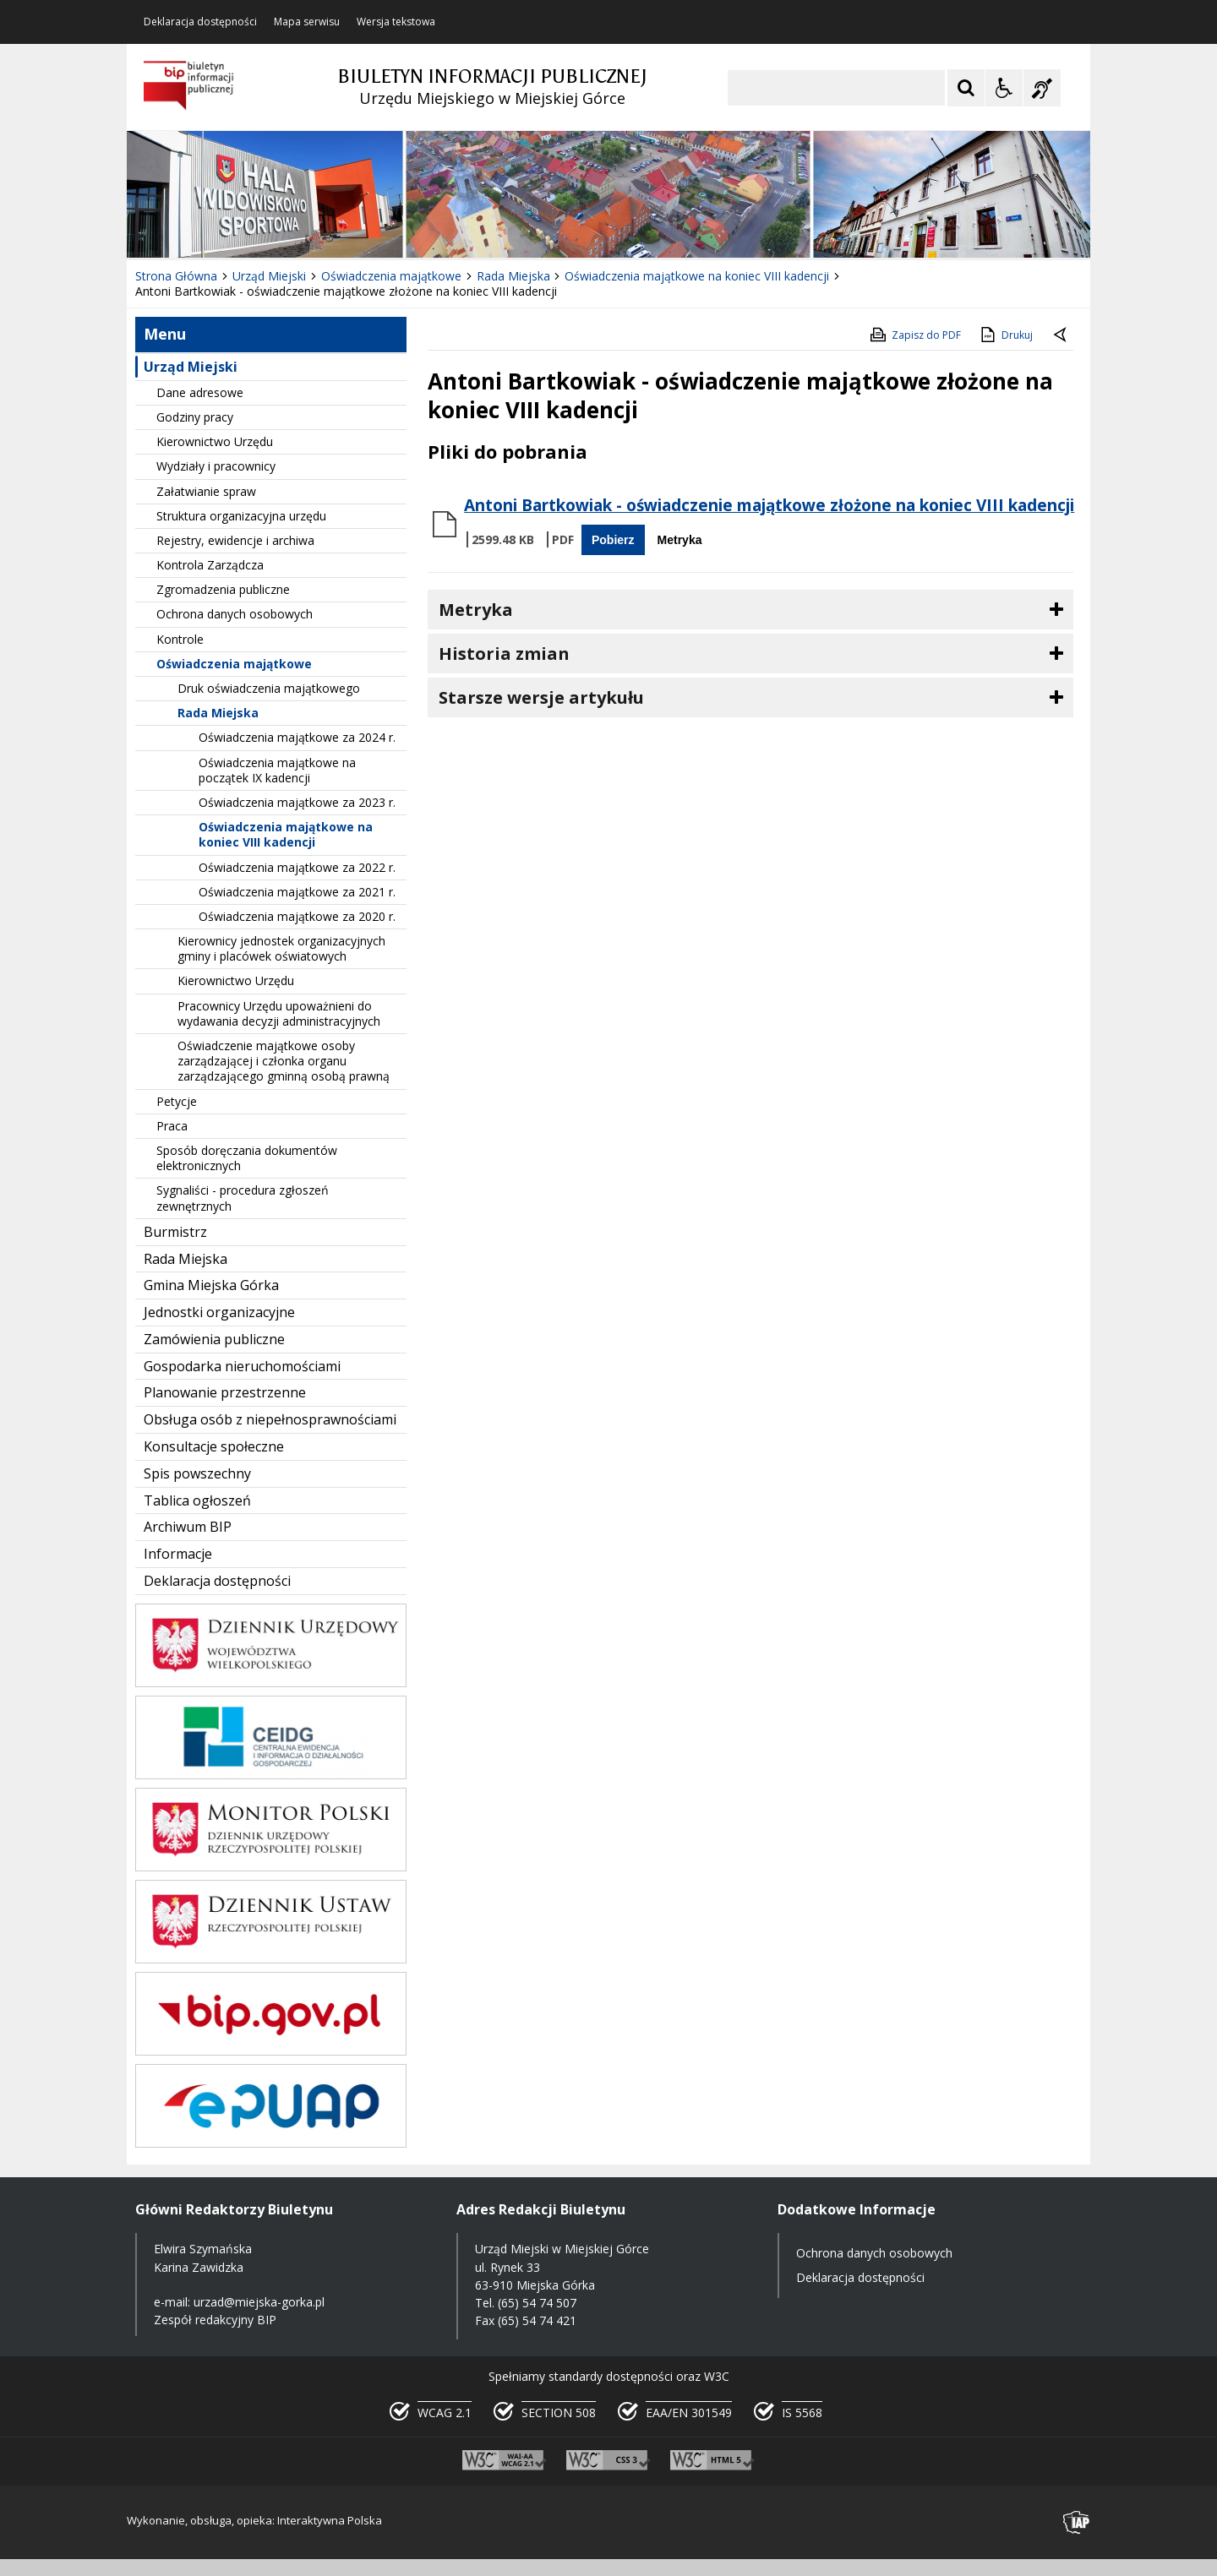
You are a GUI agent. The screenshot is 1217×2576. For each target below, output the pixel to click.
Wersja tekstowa (396, 22)
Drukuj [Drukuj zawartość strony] (1005, 334)
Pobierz (613, 540)
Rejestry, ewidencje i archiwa (235, 540)
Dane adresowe (199, 392)
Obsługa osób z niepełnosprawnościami (270, 1419)
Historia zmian (504, 653)
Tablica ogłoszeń (197, 1500)
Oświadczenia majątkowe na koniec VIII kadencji (286, 834)
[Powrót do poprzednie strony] (1061, 335)
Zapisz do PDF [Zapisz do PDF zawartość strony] (914, 334)
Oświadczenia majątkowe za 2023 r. (297, 802)
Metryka (680, 540)
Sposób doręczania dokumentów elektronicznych (246, 1158)
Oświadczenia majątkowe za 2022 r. (297, 867)
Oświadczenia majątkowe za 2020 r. (297, 916)
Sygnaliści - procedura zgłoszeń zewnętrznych (242, 1197)
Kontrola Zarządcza (210, 565)
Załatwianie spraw (206, 491)
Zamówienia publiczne (214, 1339)
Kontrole (180, 639)
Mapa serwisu (307, 22)
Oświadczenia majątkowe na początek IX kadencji (277, 770)
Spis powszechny (197, 1473)
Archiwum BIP (188, 1526)
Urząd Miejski (190, 366)
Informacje (178, 1553)
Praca (172, 1126)
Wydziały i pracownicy (216, 466)
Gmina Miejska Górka (211, 1285)
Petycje (176, 1101)
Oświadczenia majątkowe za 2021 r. (297, 892)
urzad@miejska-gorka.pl (259, 2302)
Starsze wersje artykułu (541, 697)
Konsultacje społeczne (214, 1446)
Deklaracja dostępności (200, 22)
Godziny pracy (194, 417)
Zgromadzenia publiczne (223, 589)
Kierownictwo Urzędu (214, 441)
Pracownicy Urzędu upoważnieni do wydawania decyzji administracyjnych (278, 1013)
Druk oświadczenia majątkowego (268, 688)
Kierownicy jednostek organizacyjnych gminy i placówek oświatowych (281, 948)
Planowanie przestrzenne (225, 1392)
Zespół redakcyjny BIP (215, 2320)
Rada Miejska (218, 713)
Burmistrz (175, 1232)
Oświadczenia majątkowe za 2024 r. (297, 737)
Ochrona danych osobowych (234, 614)
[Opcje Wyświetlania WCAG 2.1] (1004, 87)
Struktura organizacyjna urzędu (241, 516)
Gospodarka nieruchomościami (242, 1366)
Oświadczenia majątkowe (234, 664)
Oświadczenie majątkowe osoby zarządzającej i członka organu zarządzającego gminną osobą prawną (283, 1060)
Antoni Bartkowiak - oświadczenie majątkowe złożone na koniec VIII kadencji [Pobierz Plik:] (769, 505)
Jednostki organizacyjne (219, 1312)
